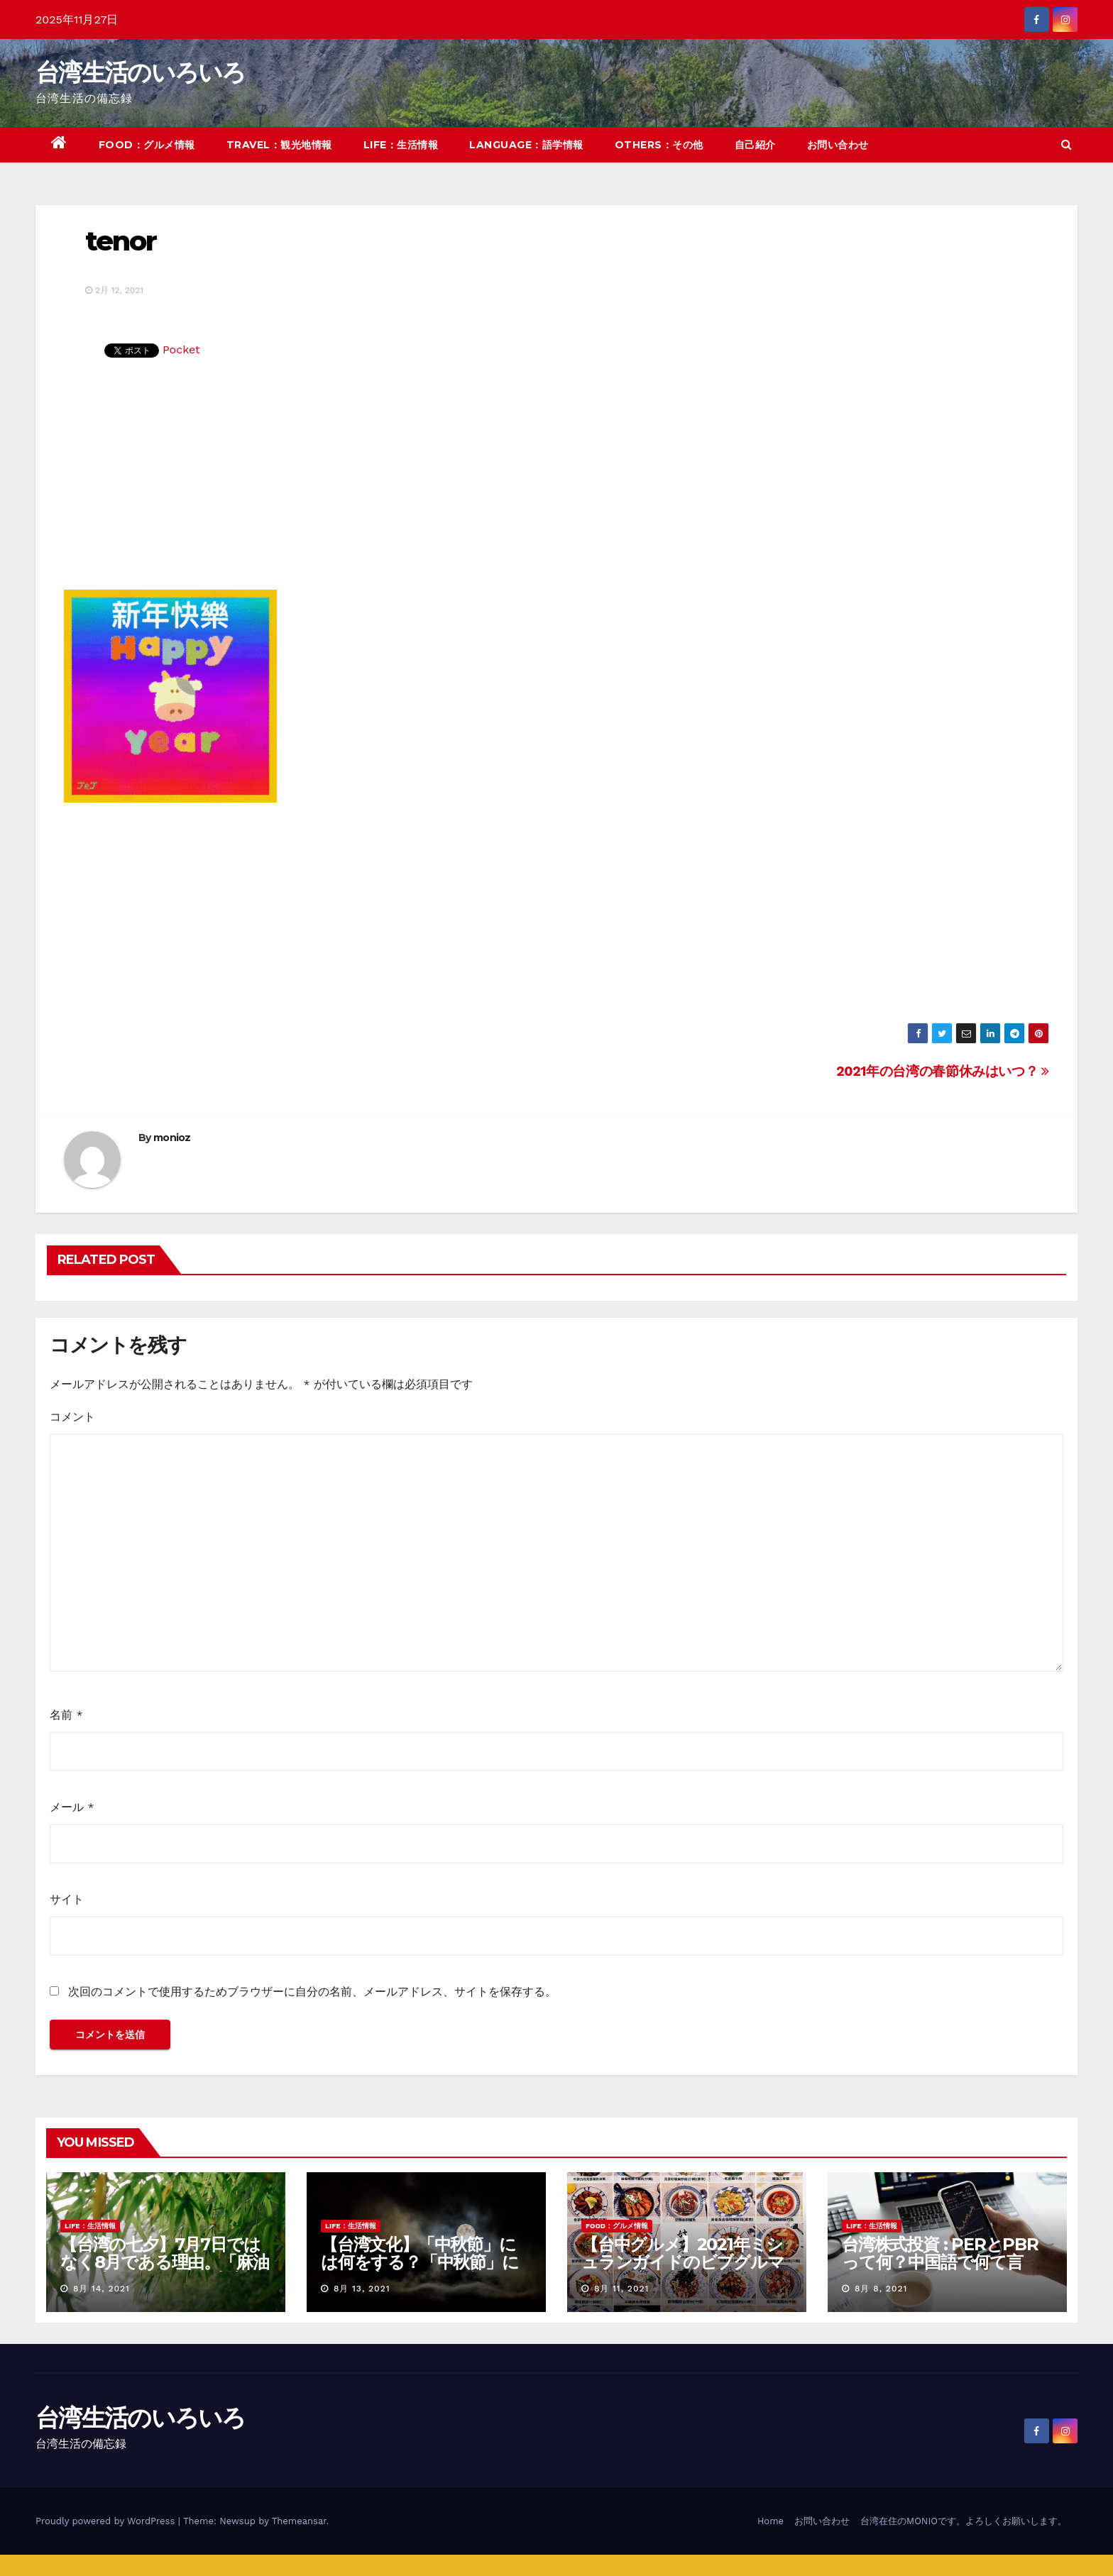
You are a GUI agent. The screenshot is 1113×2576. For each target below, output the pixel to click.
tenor (121, 241)
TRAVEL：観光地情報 (279, 144)
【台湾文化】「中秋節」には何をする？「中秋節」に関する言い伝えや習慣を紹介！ (420, 2271)
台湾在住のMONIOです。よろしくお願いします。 (963, 2521)
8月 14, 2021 (101, 2289)
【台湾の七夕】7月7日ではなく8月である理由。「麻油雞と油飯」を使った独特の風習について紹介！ (164, 2271)
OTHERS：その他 (659, 144)
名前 (66, 1715)
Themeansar (299, 2521)
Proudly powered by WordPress (106, 2521)
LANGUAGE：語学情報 (526, 144)
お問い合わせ (838, 144)
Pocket (181, 349)
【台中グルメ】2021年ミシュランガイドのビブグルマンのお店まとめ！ (682, 2262)
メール (72, 1807)
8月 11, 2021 (621, 2289)
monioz (172, 1137)
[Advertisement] (556, 483)
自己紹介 (755, 144)
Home (770, 2521)
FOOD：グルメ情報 (147, 144)
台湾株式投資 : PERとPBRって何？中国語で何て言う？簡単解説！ (940, 2262)
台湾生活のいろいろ (140, 72)
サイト (67, 1899)
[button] (1066, 144)
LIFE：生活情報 (401, 144)
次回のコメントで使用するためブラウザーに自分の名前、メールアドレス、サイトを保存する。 (312, 1991)
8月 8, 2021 (881, 2289)
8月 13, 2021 (362, 2289)
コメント (72, 1417)
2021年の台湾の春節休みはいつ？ (942, 1071)
